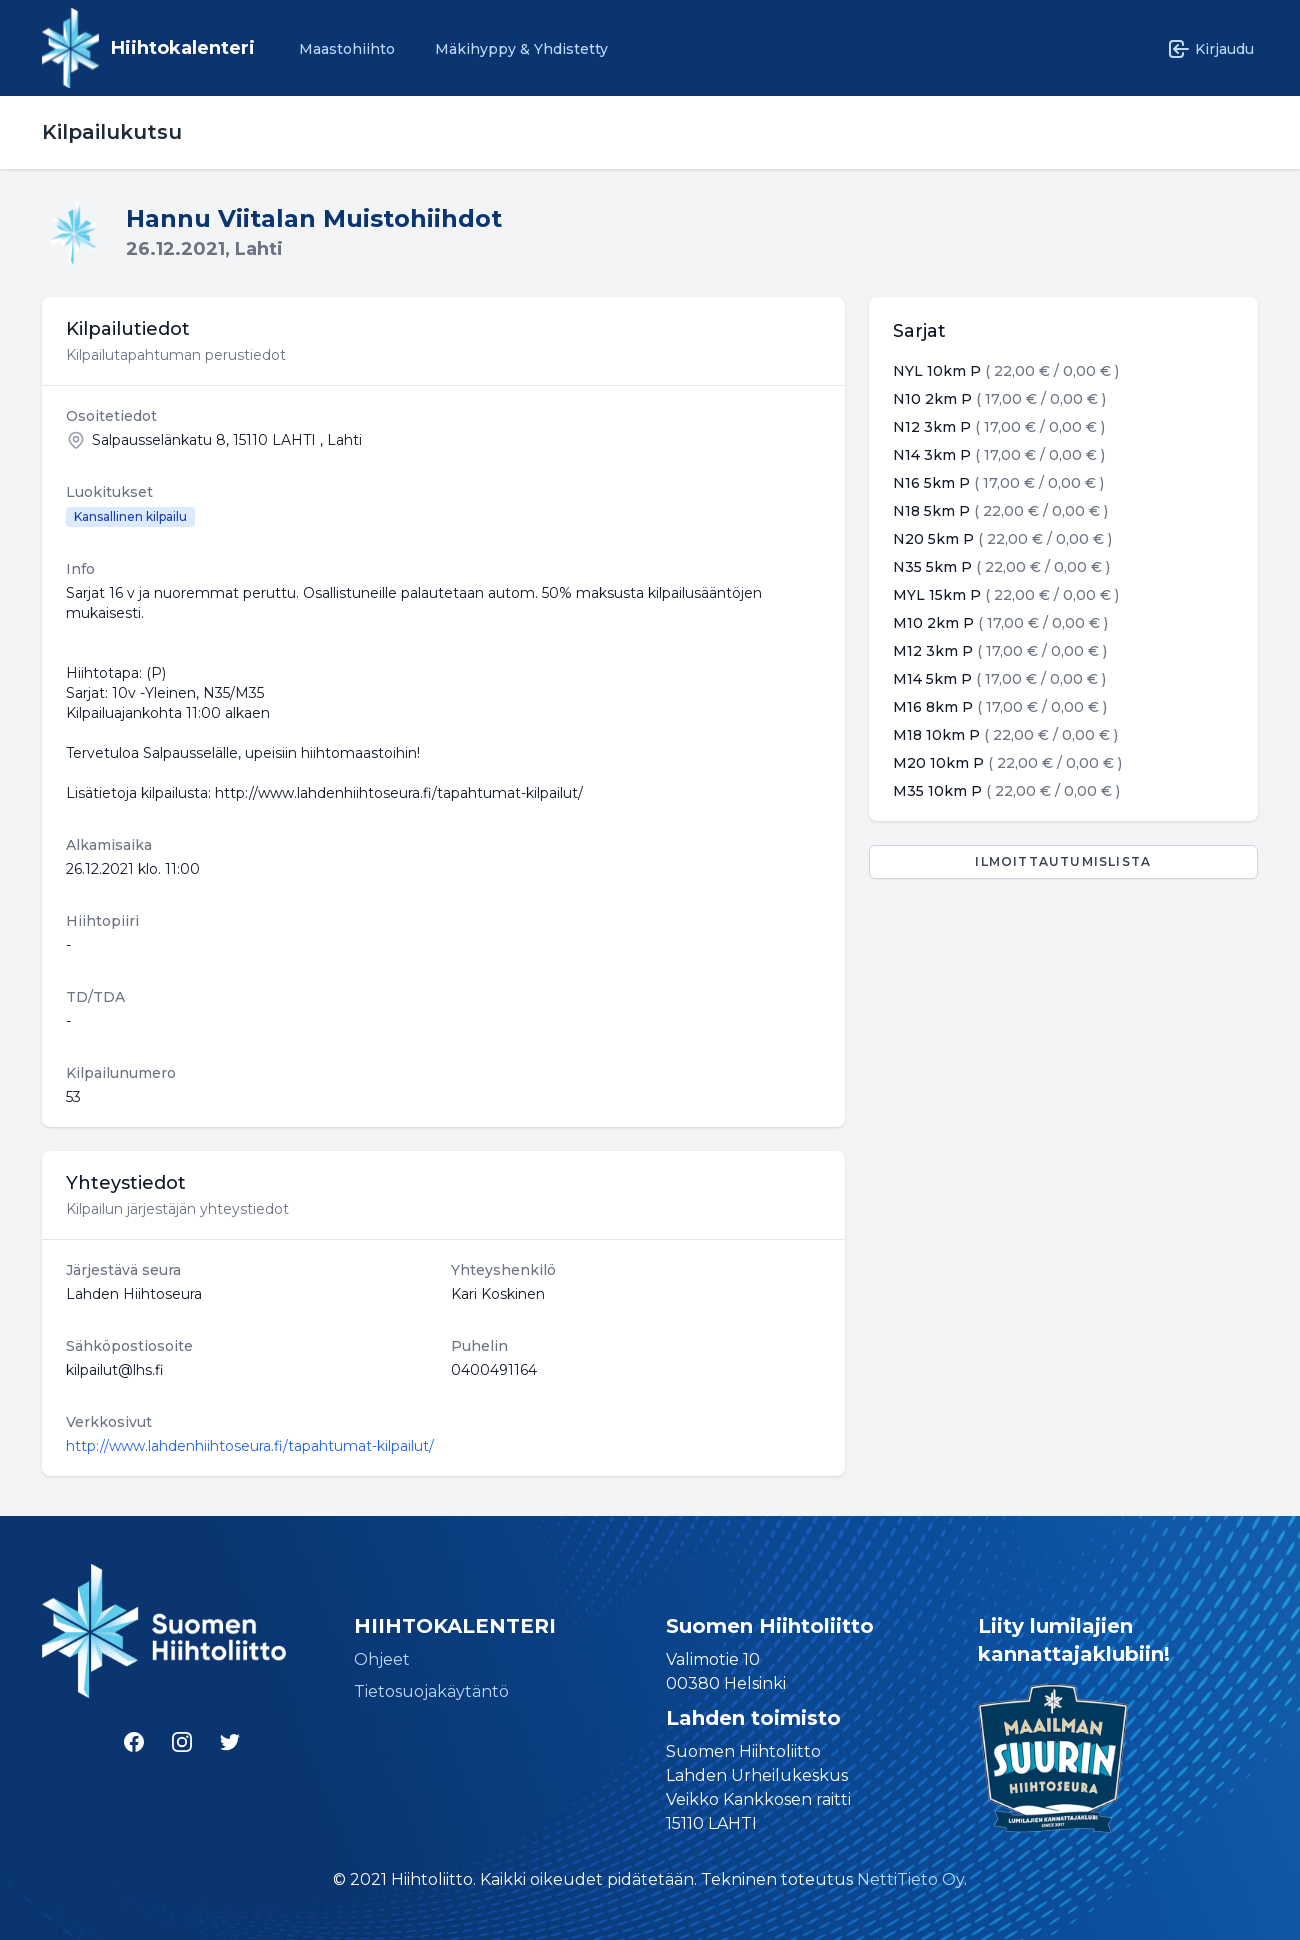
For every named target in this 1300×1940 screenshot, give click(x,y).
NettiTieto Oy (910, 1879)
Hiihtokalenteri (183, 48)
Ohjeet (382, 1659)
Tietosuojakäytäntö (431, 1691)
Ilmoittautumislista (1063, 861)
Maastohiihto (347, 49)
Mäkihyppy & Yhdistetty (521, 49)
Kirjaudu (1210, 49)
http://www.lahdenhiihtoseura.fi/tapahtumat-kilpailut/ (250, 1446)
